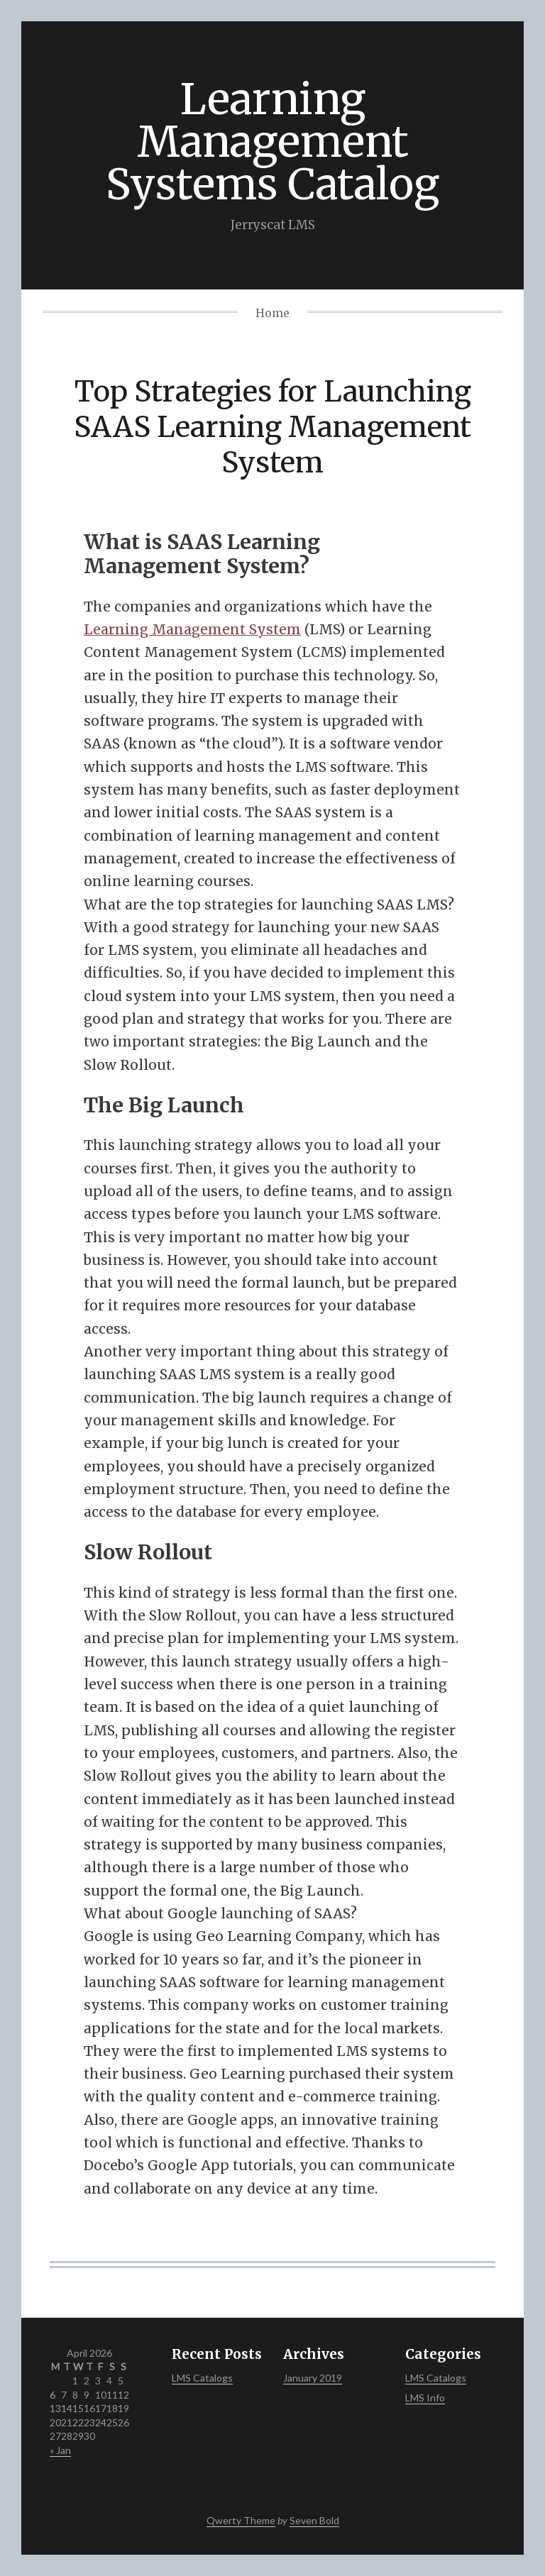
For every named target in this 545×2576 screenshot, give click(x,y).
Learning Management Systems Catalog (272, 141)
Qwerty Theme (241, 2520)
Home (272, 313)
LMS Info (425, 2398)
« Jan (60, 2450)
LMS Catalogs (202, 2378)
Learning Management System (192, 629)
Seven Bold (314, 2520)
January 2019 (312, 2378)
